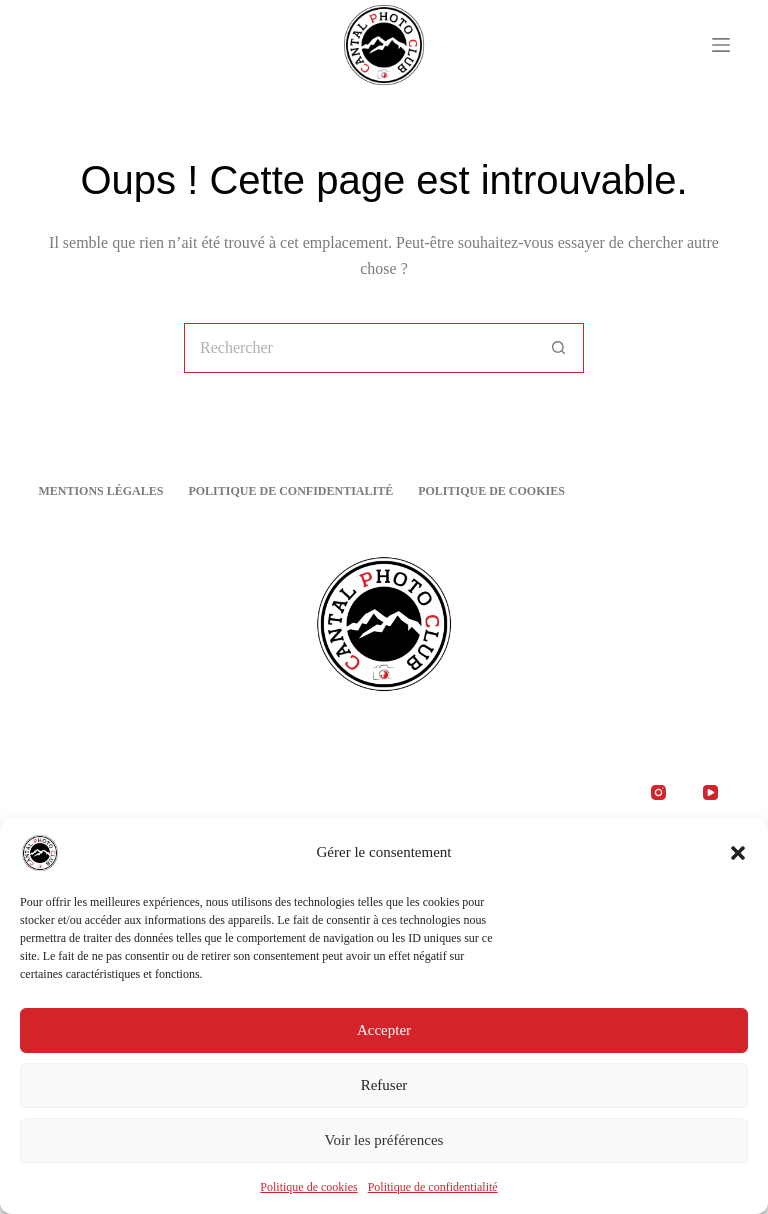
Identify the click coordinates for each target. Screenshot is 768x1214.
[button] (738, 856)
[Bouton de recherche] (559, 348)
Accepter (384, 1034)
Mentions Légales (100, 491)
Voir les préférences (384, 1144)
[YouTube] (711, 792)
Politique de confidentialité (433, 1190)
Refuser (384, 1089)
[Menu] (721, 45)
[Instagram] (659, 792)
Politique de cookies (308, 1190)
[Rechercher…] (359, 348)
